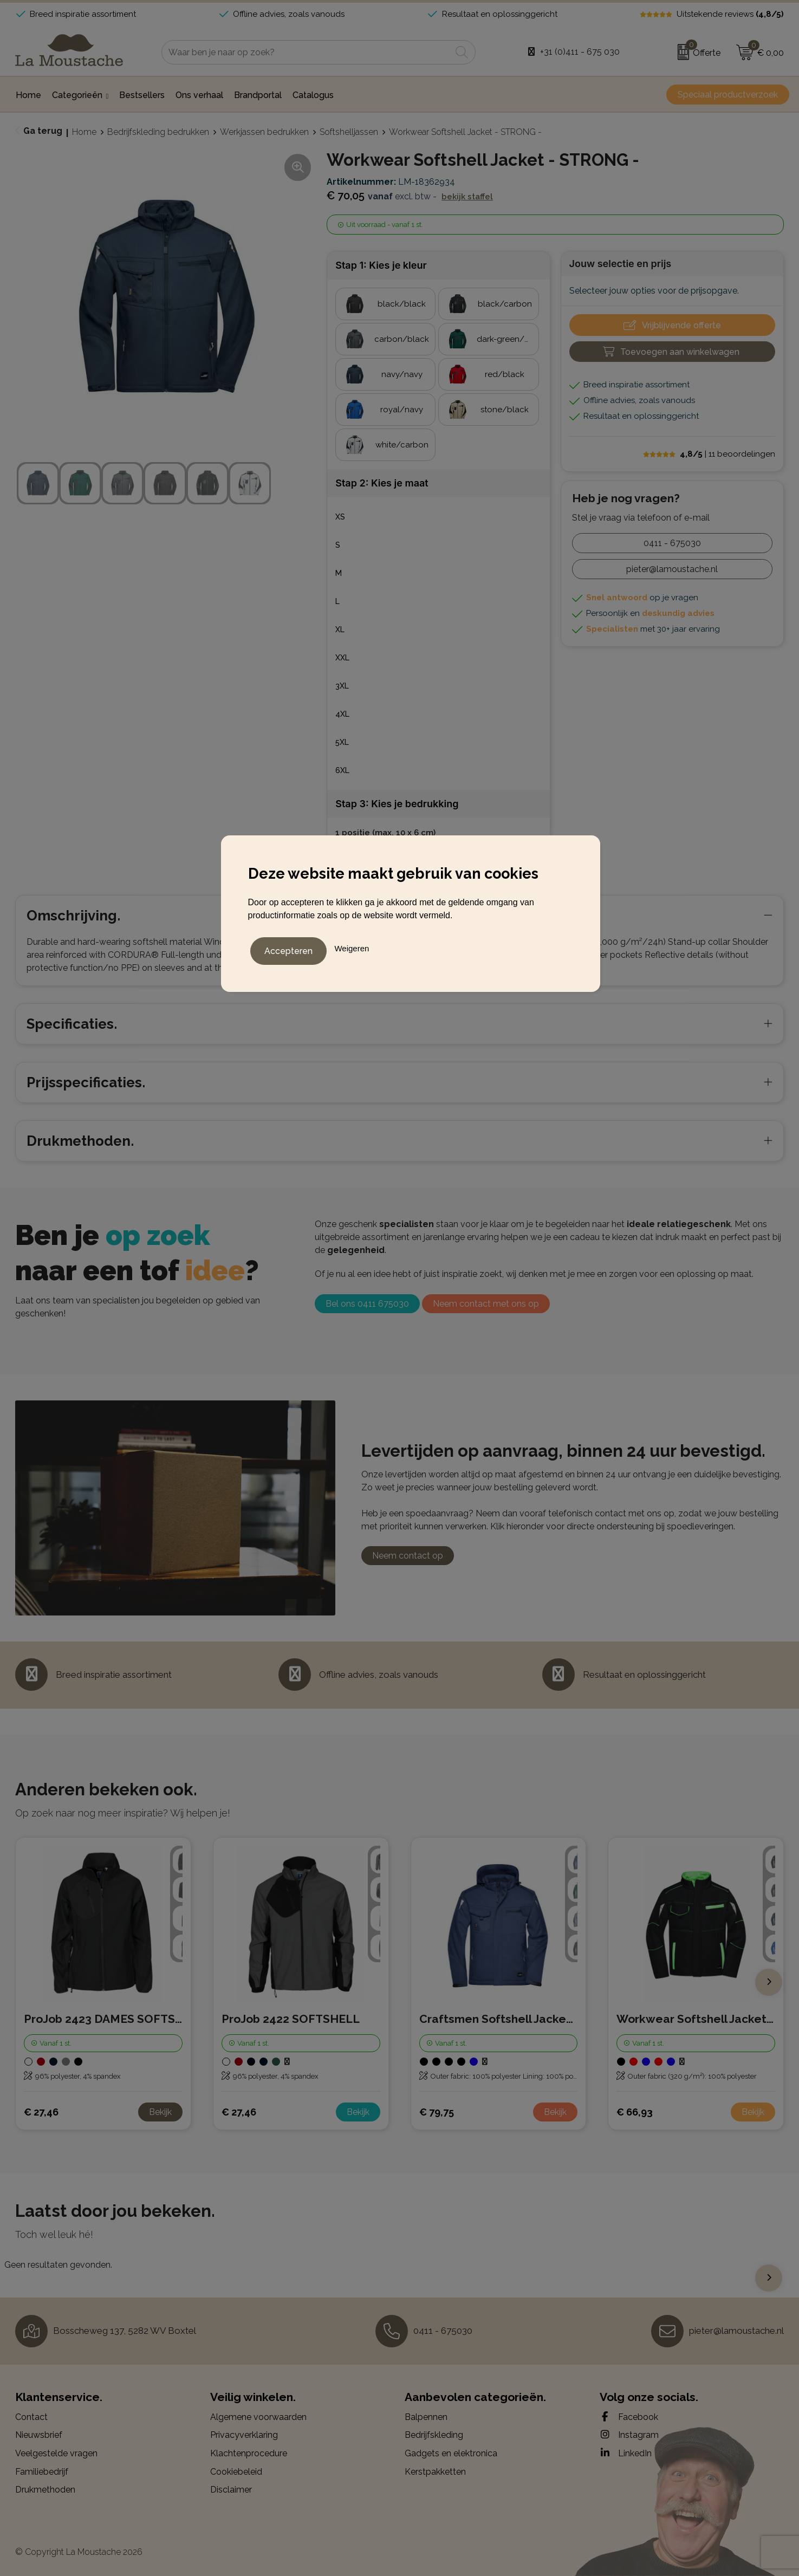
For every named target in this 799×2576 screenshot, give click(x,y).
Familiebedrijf (41, 2472)
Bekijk (160, 2112)
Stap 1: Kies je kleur (380, 265)
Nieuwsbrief (38, 2435)
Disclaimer (231, 2489)
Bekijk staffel (467, 197)
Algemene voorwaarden (258, 2417)
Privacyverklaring (244, 2435)
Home (84, 132)
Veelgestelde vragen (56, 2453)
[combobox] (306, 52)
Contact (31, 2417)
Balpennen (426, 2417)
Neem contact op (407, 1555)
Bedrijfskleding (434, 2435)
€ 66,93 (634, 2112)
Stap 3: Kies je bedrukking (396, 803)
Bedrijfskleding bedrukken (158, 132)
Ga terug (42, 131)
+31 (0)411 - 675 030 (580, 52)
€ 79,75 (436, 2112)
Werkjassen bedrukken (264, 132)
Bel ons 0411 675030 (367, 1304)
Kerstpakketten (435, 2472)
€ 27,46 (41, 2112)
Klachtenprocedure (248, 2453)
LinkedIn (626, 2453)
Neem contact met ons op (486, 1304)
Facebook (629, 2416)
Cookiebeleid (236, 2472)
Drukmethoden (45, 2489)
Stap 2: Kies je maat (381, 483)
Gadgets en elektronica (451, 2453)
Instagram (629, 2434)
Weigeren (351, 946)
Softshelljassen (349, 132)
